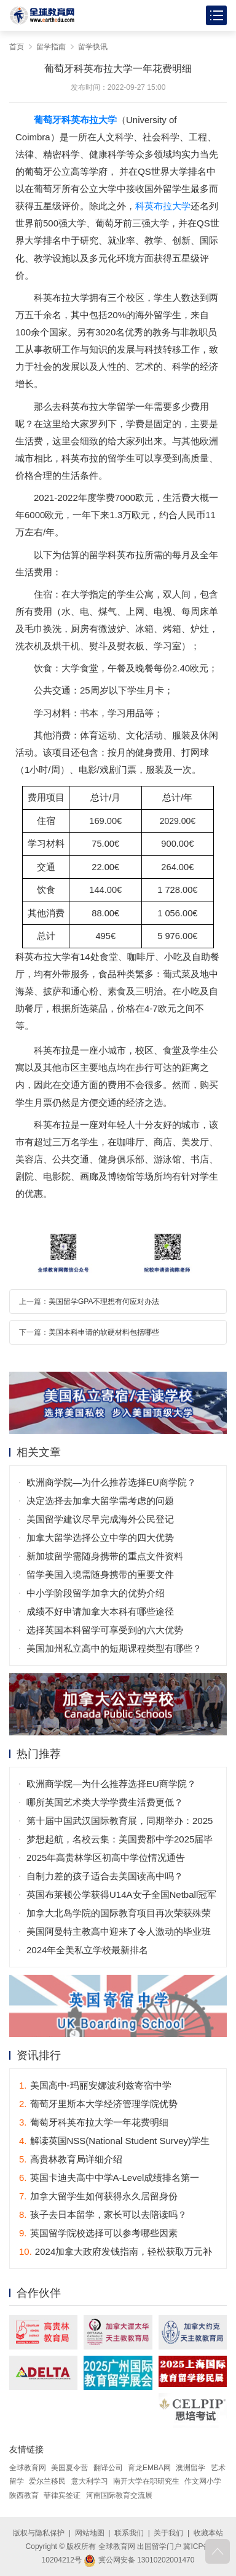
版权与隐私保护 (39, 2533)
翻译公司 (108, 2467)
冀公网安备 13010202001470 (139, 2560)
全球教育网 (27, 2467)
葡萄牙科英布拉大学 (75, 119)
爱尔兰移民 (47, 2481)
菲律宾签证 (62, 2495)
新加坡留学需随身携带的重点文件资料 (104, 1556)
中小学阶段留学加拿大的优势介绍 (95, 1593)
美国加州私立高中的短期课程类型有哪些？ (114, 1648)
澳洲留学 (190, 2467)
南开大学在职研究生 (146, 2481)
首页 (16, 46)
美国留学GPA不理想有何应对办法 (104, 1301)
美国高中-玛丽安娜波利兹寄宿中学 (95, 2085)
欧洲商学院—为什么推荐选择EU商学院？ (111, 1482)
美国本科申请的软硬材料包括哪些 (104, 1332)
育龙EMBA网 (149, 2467)
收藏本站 (208, 2533)
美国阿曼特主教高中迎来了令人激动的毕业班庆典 (118, 1933)
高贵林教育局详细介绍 (70, 2159)
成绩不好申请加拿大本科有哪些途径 (100, 1611)
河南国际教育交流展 (119, 2495)
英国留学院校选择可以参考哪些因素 (98, 2233)
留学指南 (51, 46)
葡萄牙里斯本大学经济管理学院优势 (98, 2103)
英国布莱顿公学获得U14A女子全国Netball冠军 (121, 1894)
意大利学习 (89, 2481)
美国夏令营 (69, 2467)
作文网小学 (202, 2481)
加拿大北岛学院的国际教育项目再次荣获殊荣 (118, 1913)
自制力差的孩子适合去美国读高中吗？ (104, 1876)
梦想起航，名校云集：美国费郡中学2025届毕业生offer (119, 1841)
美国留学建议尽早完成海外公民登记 (100, 1519)
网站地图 (89, 2533)
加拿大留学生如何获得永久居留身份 (98, 2196)
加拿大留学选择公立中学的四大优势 (100, 1537)
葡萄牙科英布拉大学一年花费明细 (93, 2122)
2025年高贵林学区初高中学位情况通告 (105, 1857)
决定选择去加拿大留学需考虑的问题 (100, 1500)
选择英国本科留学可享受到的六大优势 (104, 1630)
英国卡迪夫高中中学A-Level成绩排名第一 (109, 2177)
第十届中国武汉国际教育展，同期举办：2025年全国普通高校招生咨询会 (119, 1822)
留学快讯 (93, 46)
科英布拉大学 (163, 206)
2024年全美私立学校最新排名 (87, 1950)
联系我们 (129, 2533)
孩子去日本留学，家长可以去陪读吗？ (103, 2214)
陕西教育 (24, 2495)
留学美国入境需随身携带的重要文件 (100, 1574)
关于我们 (168, 2533)
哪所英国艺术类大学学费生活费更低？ (104, 1802)
